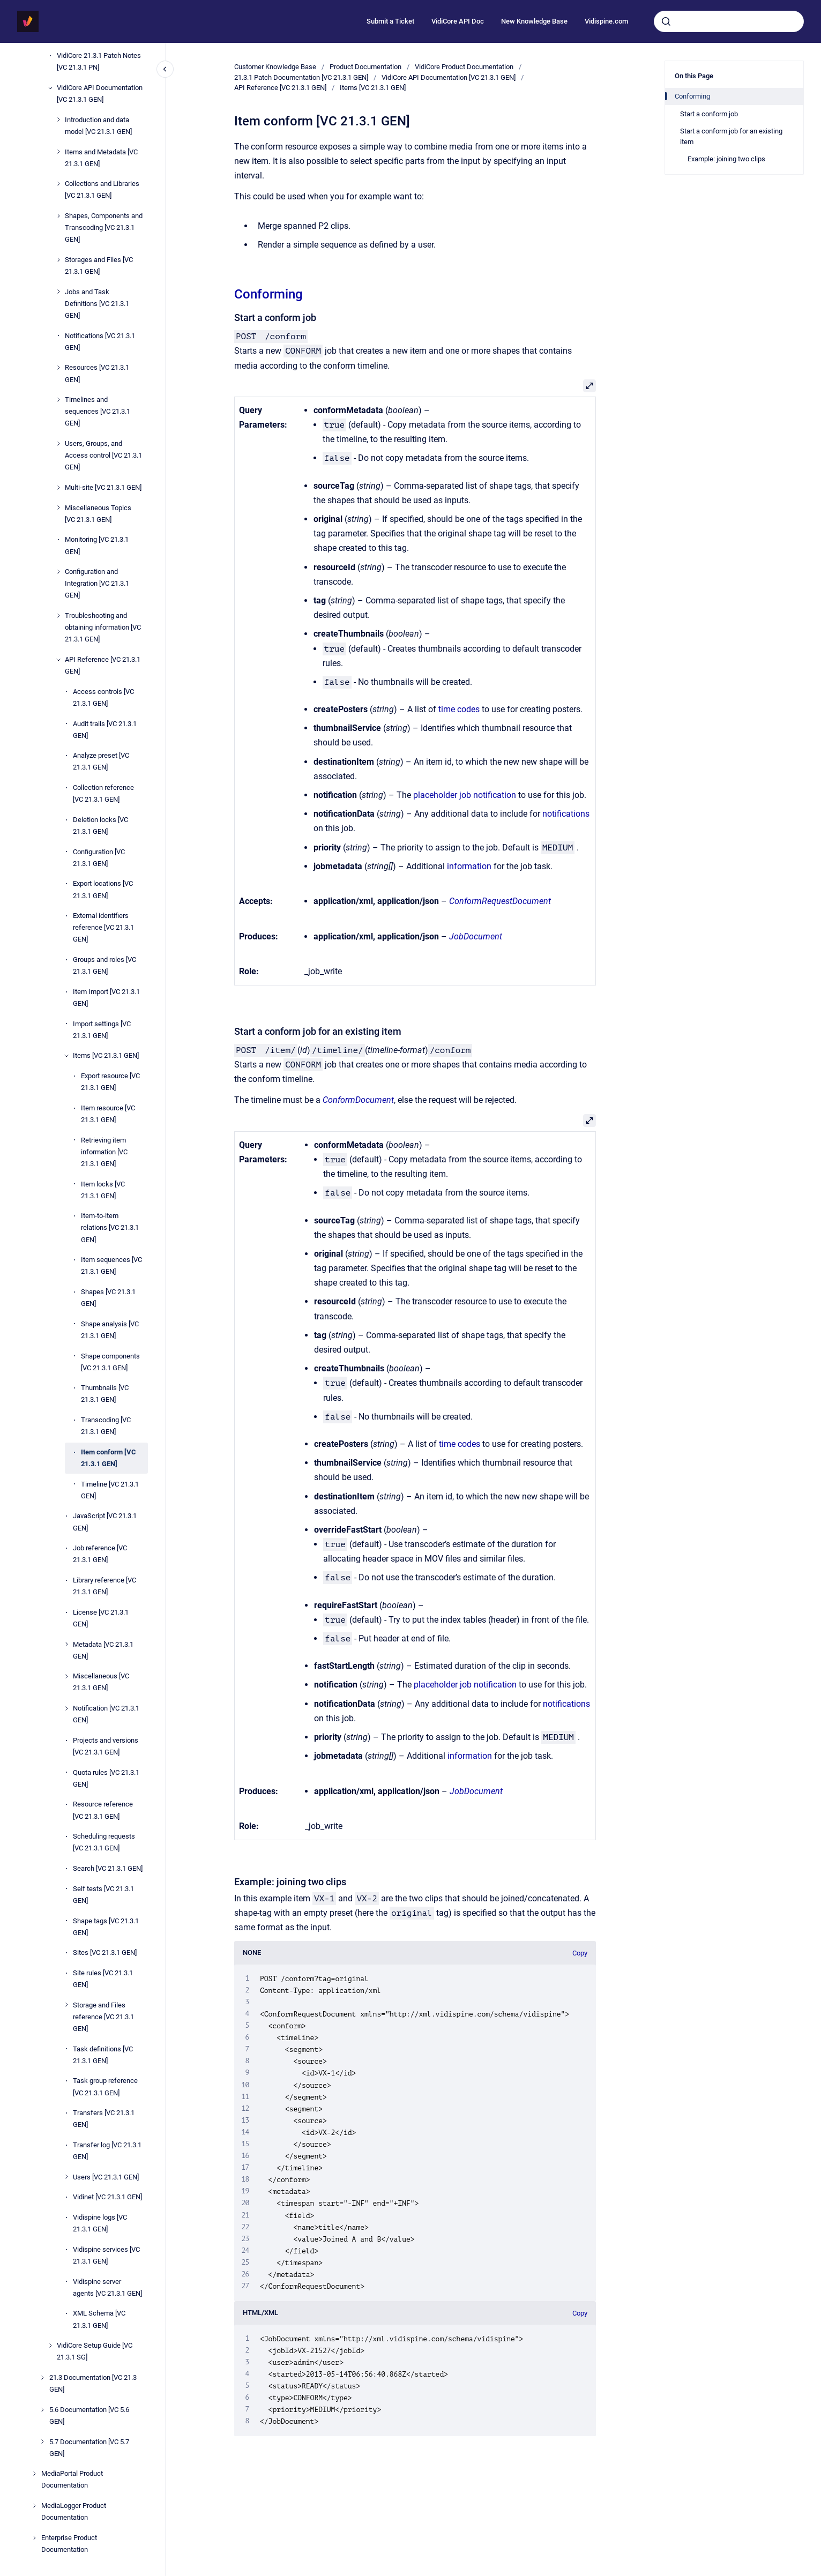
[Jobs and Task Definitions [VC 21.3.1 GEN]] (58, 291)
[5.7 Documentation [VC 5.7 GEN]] (42, 2441)
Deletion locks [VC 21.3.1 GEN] (100, 825)
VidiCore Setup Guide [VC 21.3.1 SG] (94, 2351)
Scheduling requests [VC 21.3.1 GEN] (104, 1842)
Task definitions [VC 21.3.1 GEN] (103, 2055)
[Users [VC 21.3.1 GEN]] (66, 2176)
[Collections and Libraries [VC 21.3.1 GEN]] (58, 184)
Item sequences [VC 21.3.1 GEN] (111, 1265)
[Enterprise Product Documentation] (34, 2538)
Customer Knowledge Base (275, 67)
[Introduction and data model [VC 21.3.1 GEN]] (58, 119)
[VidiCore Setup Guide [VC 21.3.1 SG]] (50, 2345)
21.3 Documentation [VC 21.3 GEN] (93, 2383)
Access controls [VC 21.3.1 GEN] (103, 697)
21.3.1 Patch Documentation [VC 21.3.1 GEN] (301, 77)
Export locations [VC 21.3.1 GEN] (103, 889)
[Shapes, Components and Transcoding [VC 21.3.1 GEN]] (58, 216)
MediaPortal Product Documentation (72, 2479)
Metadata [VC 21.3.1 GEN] (103, 1650)
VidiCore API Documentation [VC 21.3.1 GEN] (100, 93)
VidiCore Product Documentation (464, 67)
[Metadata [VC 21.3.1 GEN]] (66, 1644)
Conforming (268, 294)
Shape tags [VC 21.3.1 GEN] (106, 1927)
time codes (459, 709)
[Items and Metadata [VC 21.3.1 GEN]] (58, 151)
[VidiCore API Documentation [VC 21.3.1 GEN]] (50, 88)
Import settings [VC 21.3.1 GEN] (102, 1030)
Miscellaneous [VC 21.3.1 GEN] (101, 1682)
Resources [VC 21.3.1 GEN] (97, 373)
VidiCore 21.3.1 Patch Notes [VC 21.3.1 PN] (99, 61)
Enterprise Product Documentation (69, 2543)
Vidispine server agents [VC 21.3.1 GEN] (107, 2287)
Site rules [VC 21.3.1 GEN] (103, 1979)
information (469, 866)
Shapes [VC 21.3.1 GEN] (108, 1298)
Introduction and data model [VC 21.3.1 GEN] (98, 126)
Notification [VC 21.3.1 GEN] (106, 1714)
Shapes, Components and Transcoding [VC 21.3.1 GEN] (104, 227)
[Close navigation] (165, 69)
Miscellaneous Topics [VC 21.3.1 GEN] (98, 514)
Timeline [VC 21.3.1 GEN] (110, 1490)
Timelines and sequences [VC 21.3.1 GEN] (97, 411)
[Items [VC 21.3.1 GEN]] (66, 1055)
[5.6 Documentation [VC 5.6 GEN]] (42, 2410)
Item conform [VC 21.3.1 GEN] (108, 1458)
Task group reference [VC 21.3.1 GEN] (105, 2086)
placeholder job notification (464, 795)
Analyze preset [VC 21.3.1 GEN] (101, 761)
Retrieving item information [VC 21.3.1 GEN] (104, 1152)
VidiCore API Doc (457, 21)
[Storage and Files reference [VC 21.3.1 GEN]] (66, 2004)
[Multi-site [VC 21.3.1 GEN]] (58, 487)
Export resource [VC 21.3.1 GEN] (110, 1082)
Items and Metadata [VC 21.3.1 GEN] (101, 158)
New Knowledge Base (534, 21)
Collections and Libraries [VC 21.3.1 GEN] (102, 189)
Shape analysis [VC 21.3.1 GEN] (110, 1330)
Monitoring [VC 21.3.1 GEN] (97, 545)
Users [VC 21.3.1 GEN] (106, 2177)
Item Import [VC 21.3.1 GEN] (106, 997)
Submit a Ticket (390, 21)
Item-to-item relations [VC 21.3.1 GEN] (110, 1227)
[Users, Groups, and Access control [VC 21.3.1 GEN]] (58, 443)
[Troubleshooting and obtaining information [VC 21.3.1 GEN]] (58, 615)
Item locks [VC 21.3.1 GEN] (103, 1190)
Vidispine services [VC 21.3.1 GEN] (106, 2255)
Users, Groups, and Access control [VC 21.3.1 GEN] (103, 455)
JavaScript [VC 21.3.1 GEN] (105, 1522)
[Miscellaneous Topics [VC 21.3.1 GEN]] (58, 507)
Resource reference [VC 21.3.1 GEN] (103, 1810)
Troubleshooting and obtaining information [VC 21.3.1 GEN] (103, 627)
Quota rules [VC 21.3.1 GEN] (106, 1778)
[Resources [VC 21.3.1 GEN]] (58, 367)
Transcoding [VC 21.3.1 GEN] (106, 1426)
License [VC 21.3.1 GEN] (101, 1618)
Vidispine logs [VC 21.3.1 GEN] (100, 2223)
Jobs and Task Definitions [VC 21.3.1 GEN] (97, 303)
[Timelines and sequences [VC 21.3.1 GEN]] (58, 399)
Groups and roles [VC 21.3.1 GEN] (104, 965)
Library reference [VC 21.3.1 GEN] (104, 1586)
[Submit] (666, 21)
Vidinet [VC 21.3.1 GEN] (107, 2197)
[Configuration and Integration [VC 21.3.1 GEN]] (58, 572)
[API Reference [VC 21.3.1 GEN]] (58, 659)
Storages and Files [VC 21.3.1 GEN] (99, 265)
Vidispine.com (606, 21)
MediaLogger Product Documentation (73, 2511)
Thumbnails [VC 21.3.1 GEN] (105, 1393)
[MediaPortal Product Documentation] (34, 2473)
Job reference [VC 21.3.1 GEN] (100, 1554)
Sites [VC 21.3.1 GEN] (105, 1952)
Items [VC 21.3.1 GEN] (106, 1055)
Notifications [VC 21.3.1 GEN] (100, 342)
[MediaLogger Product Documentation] (34, 2506)
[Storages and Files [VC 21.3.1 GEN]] (58, 260)
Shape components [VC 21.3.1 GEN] (110, 1362)
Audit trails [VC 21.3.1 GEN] (105, 730)
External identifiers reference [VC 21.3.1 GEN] (103, 927)
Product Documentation (365, 67)
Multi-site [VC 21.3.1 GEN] (103, 487)
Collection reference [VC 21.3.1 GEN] (103, 793)
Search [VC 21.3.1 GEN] (108, 1868)
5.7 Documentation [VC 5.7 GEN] (89, 2448)
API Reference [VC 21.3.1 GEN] (102, 665)
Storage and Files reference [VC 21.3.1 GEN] (103, 2017)
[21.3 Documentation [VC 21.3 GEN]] (42, 2377)
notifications (565, 814)
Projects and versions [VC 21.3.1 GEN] (105, 1746)
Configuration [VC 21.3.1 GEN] (99, 858)
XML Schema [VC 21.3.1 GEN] (99, 2319)
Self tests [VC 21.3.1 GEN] (103, 1895)
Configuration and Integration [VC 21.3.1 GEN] (97, 583)
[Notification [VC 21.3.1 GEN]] (66, 1708)
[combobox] (728, 21)
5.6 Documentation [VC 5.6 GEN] (89, 2415)
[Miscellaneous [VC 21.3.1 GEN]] (66, 1676)
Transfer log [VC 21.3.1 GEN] (107, 2151)
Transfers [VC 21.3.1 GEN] (104, 2119)
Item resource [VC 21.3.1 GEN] (108, 1114)
